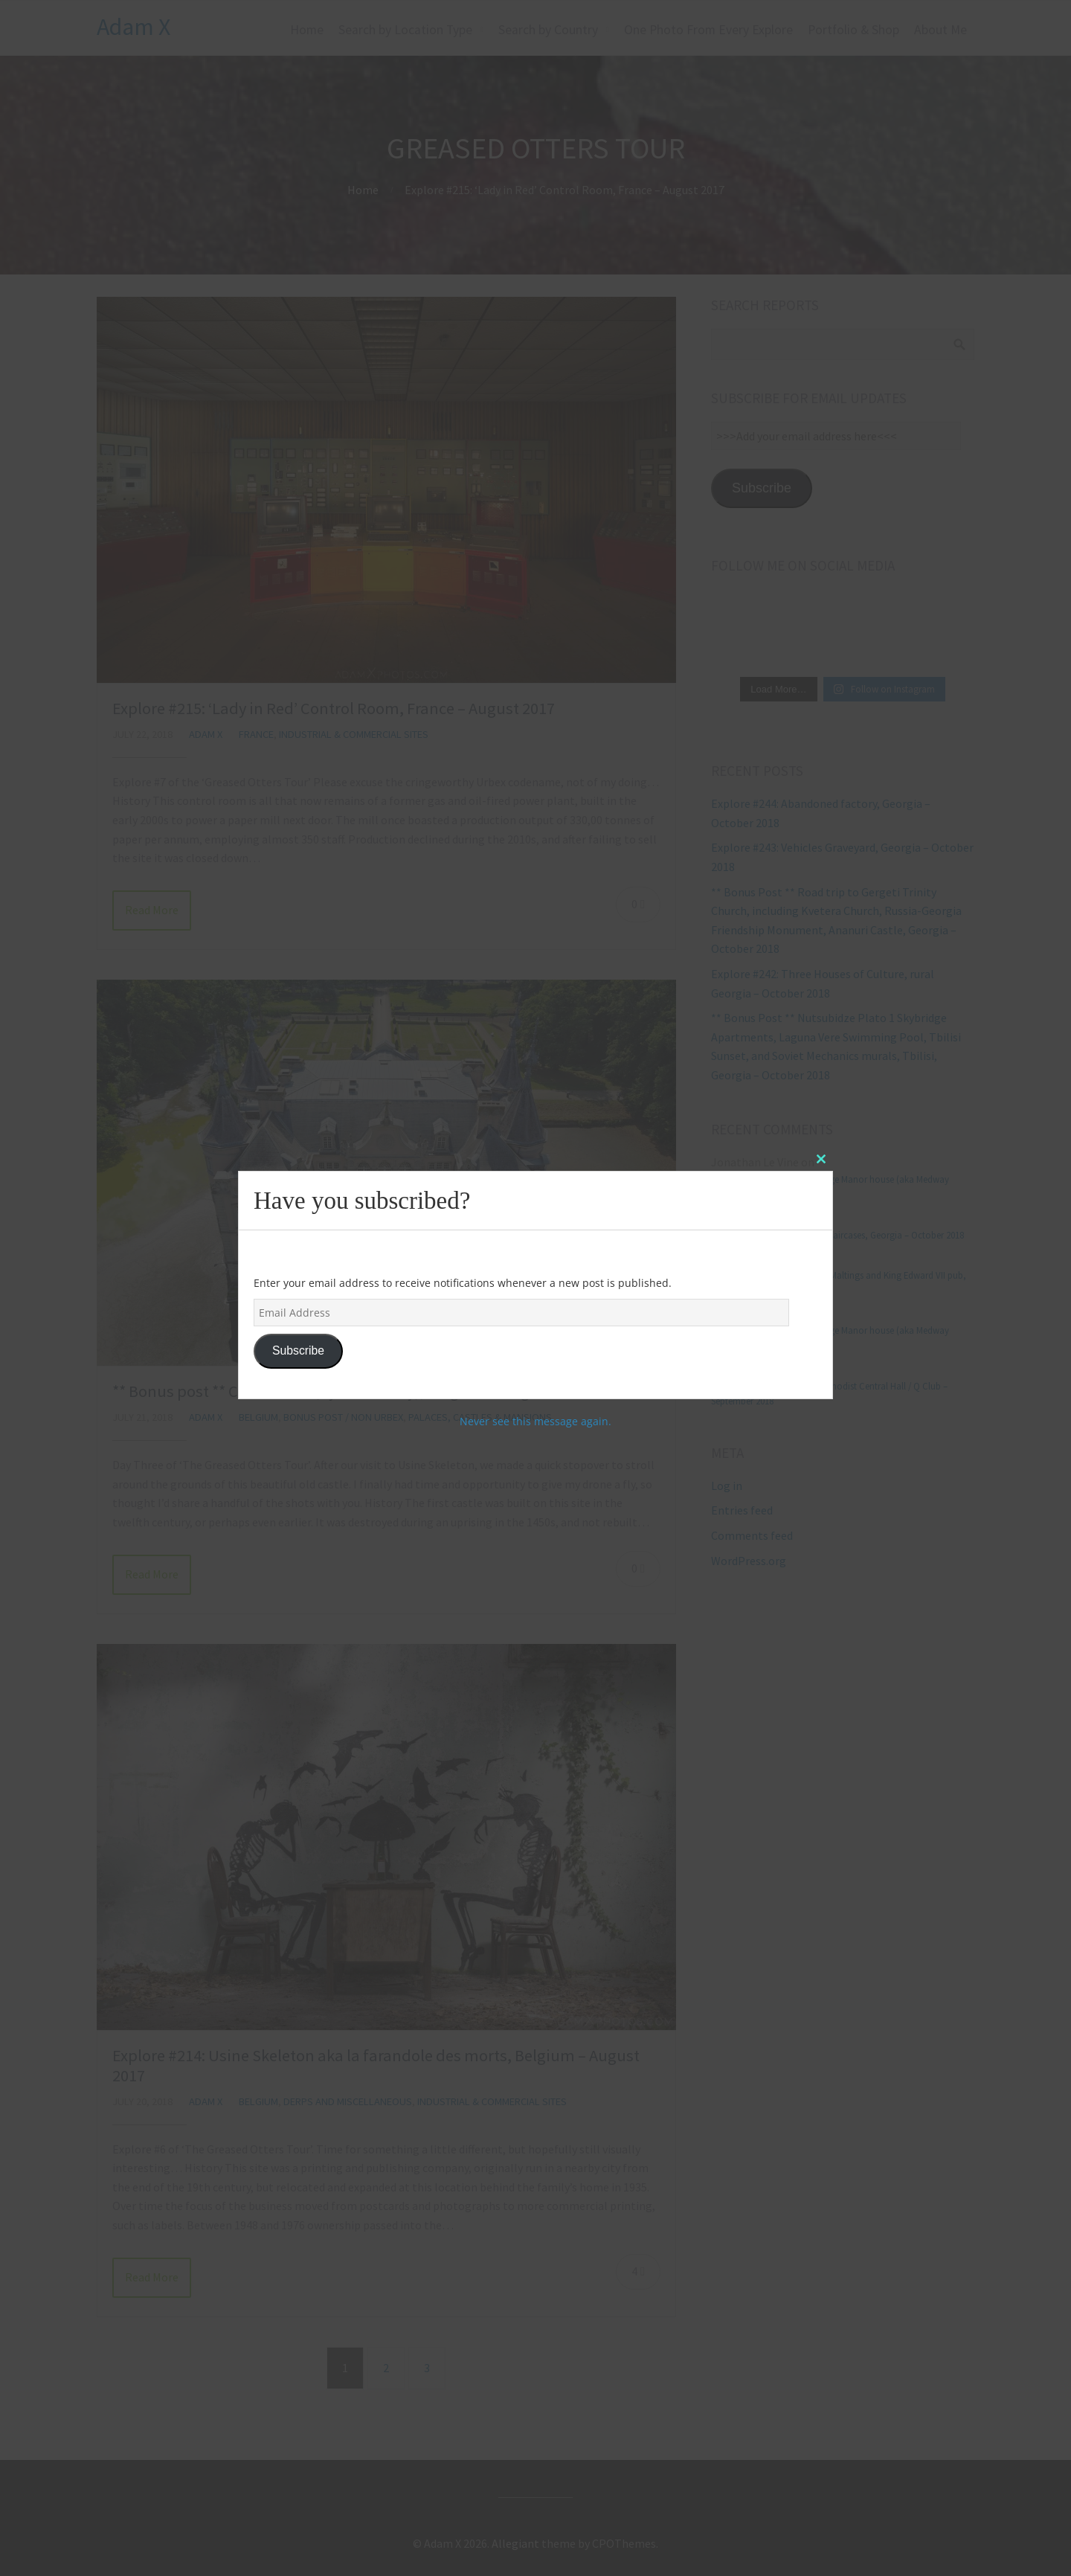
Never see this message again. (535, 1421)
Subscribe (298, 1350)
